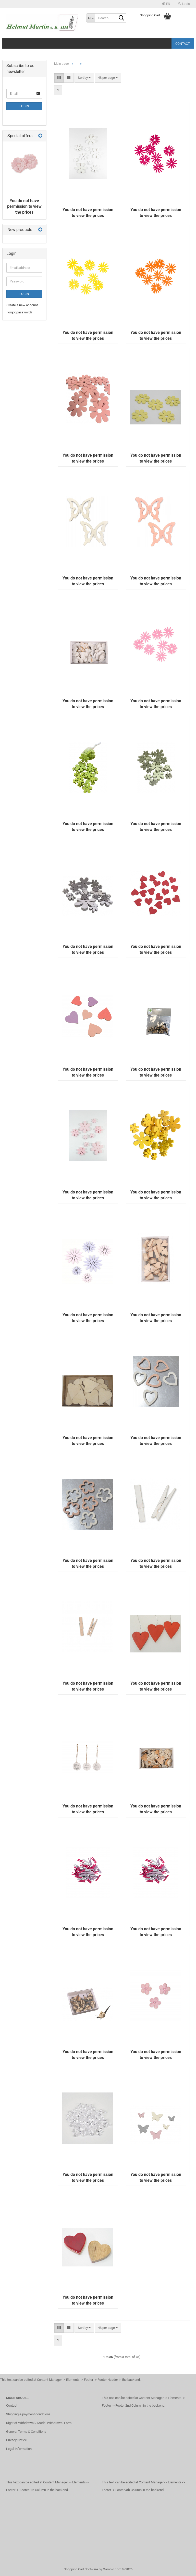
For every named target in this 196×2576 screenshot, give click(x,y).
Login (24, 106)
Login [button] (184, 4)
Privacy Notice (16, 2440)
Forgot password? (19, 312)
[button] (166, 4)
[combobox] (84, 78)
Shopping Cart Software (81, 2569)
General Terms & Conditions (26, 2432)
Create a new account (22, 305)
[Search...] (90, 18)
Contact (182, 44)
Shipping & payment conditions (28, 2414)
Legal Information (19, 2449)
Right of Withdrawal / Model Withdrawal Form (38, 2423)
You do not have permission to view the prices (24, 206)
